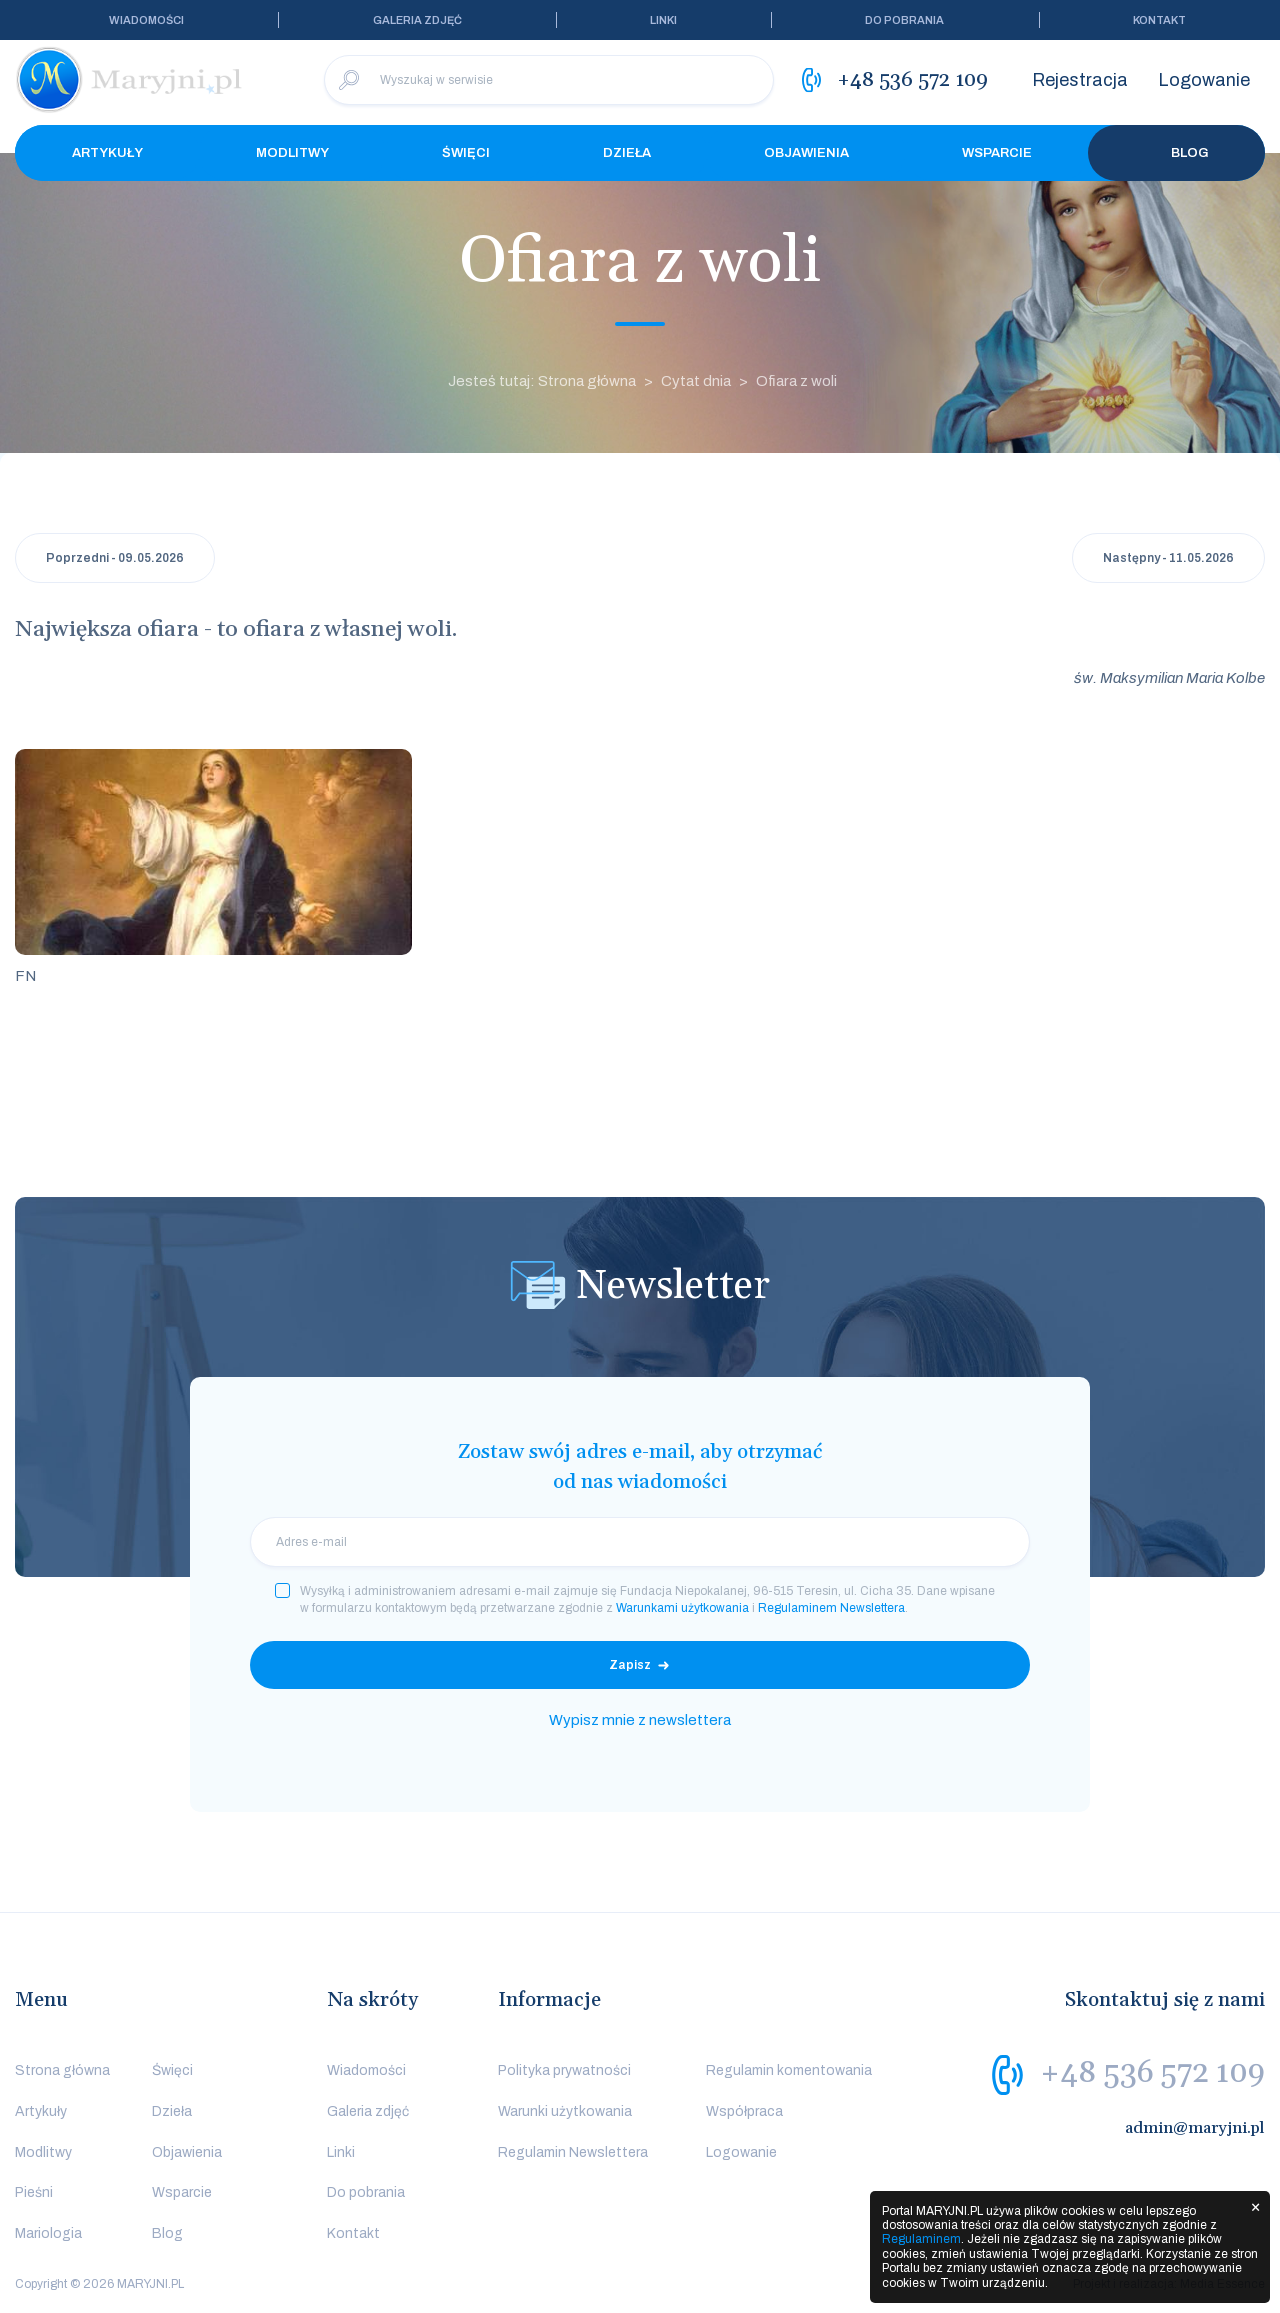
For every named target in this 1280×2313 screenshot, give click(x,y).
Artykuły (107, 153)
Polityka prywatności (564, 2070)
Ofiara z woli (796, 381)
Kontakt (1159, 20)
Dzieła (627, 153)
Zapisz (630, 1665)
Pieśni (34, 2192)
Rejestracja (1080, 80)
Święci (466, 153)
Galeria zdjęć (417, 20)
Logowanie (1204, 80)
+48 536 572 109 (1152, 2073)
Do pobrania (904, 20)
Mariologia (48, 2233)
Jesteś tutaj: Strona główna (542, 381)
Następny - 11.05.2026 (1168, 558)
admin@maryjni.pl (1195, 2128)
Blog (1177, 153)
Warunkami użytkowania (682, 1608)
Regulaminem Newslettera (831, 1608)
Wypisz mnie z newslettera (640, 1720)
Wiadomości (146, 20)
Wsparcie (997, 153)
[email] (640, 1542)
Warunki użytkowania (565, 2111)
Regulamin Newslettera (573, 2152)
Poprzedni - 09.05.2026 (115, 558)
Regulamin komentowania (789, 2070)
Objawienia (806, 153)
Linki (663, 20)
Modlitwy (292, 153)
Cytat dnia (696, 381)
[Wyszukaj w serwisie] (549, 80)
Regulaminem (921, 2239)
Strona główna (62, 2070)
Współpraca (744, 2111)
